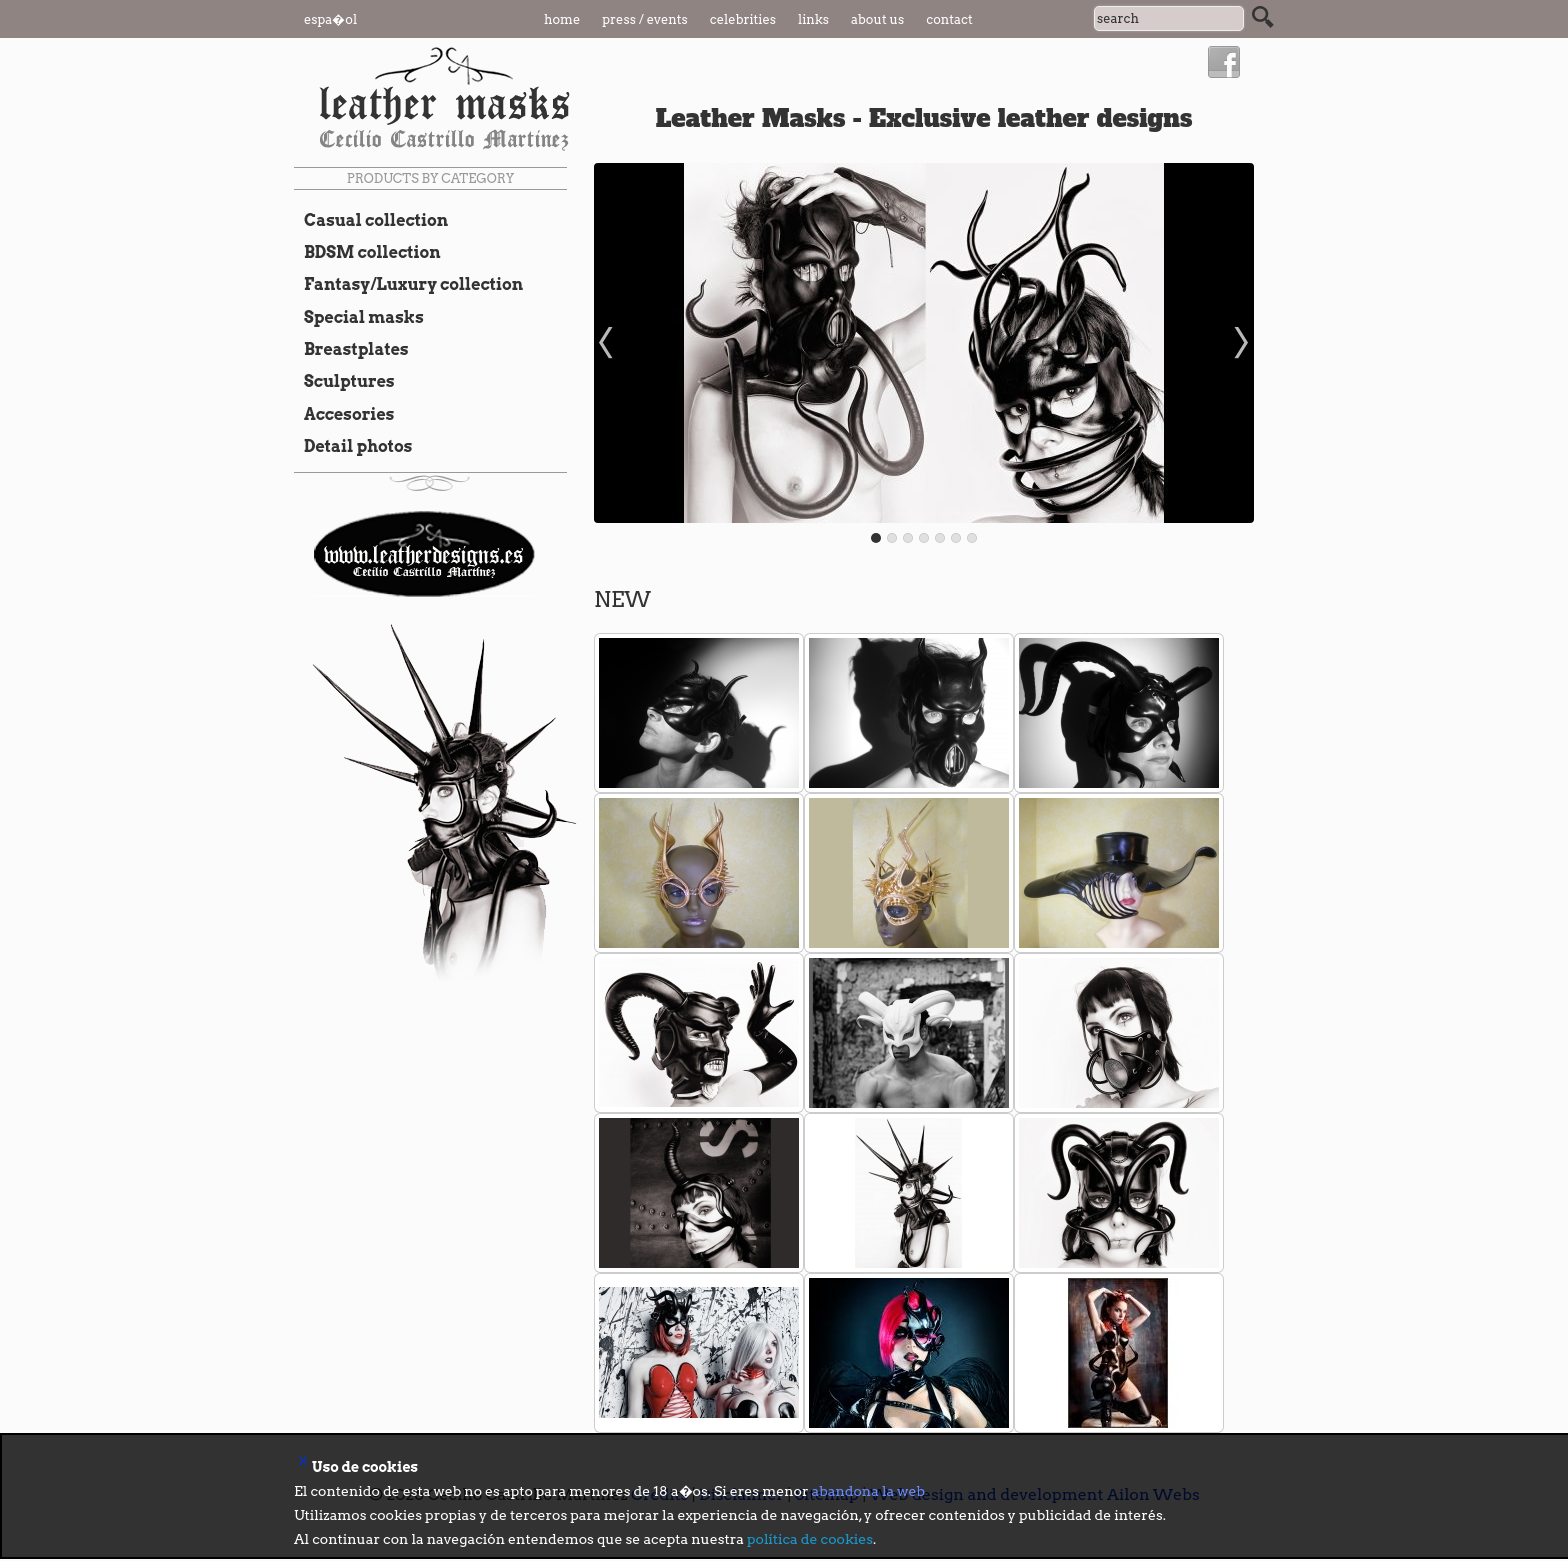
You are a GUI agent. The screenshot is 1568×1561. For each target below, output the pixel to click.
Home (562, 19)
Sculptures (344, 381)
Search (1263, 17)
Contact (949, 19)
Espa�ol (330, 19)
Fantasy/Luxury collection (408, 284)
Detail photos (353, 446)
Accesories (344, 414)
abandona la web (868, 1491)
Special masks (359, 317)
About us (877, 19)
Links (813, 19)
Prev (604, 343)
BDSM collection (367, 252)
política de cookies (810, 1539)
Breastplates (351, 349)
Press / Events (645, 19)
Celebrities (743, 19)
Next (1244, 343)
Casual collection (371, 220)
